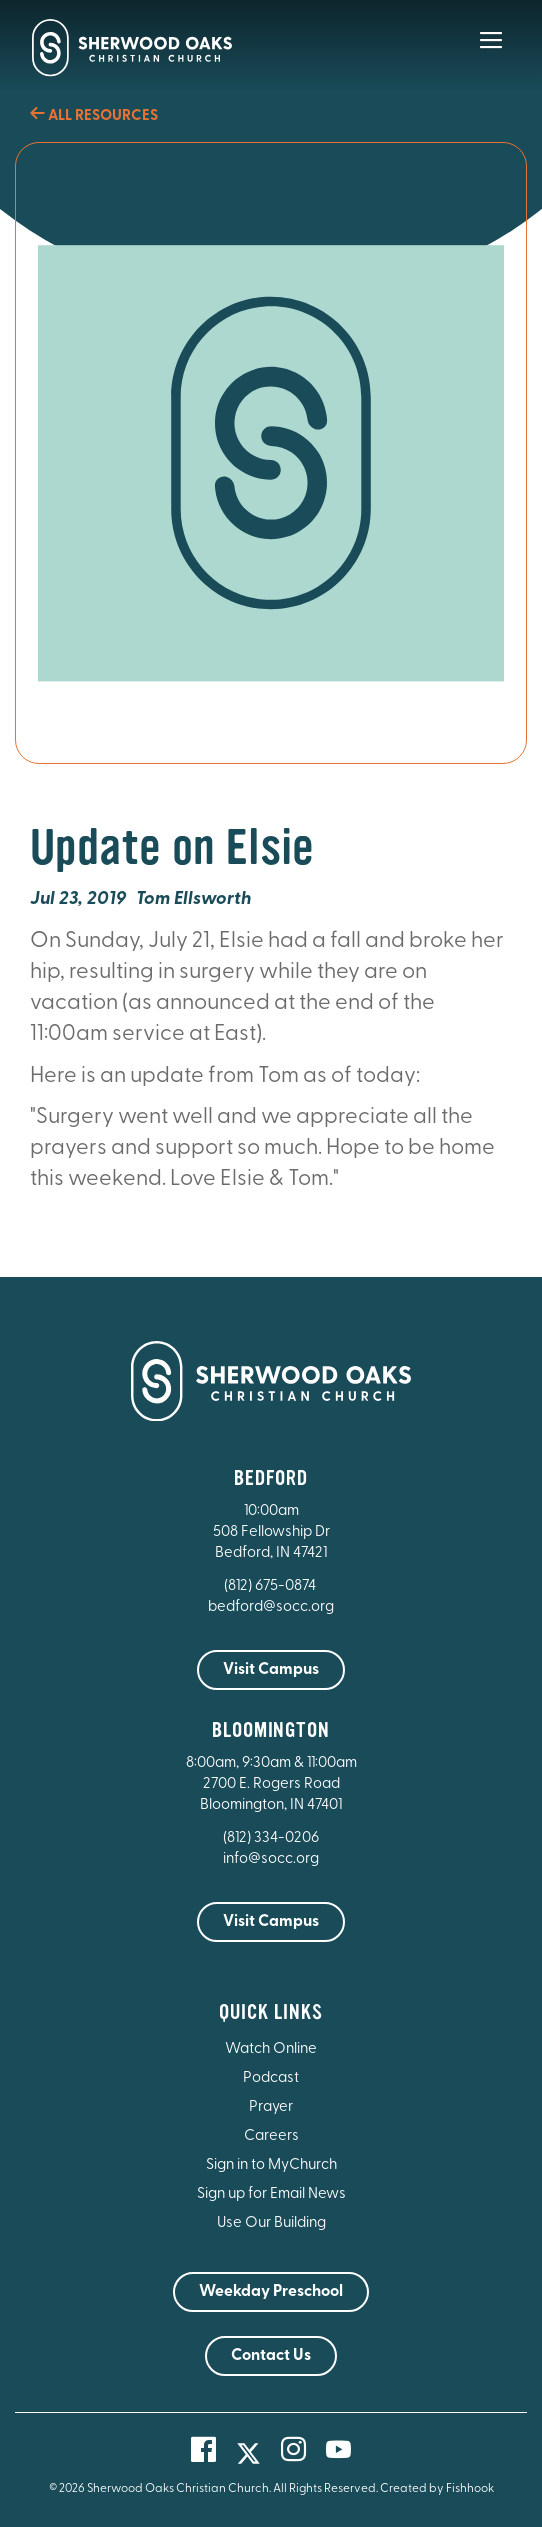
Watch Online (271, 2049)
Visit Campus (271, 1670)
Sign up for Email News (271, 2194)
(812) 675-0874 (271, 1586)
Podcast (271, 2078)
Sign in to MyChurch (271, 2165)
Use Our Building (271, 2223)
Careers (271, 2136)
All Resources (94, 116)
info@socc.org (271, 1859)
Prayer (271, 2107)
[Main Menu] (491, 54)
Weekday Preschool (271, 2292)
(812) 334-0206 (271, 1838)
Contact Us (271, 2356)
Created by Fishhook (437, 2489)
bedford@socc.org (271, 1607)
